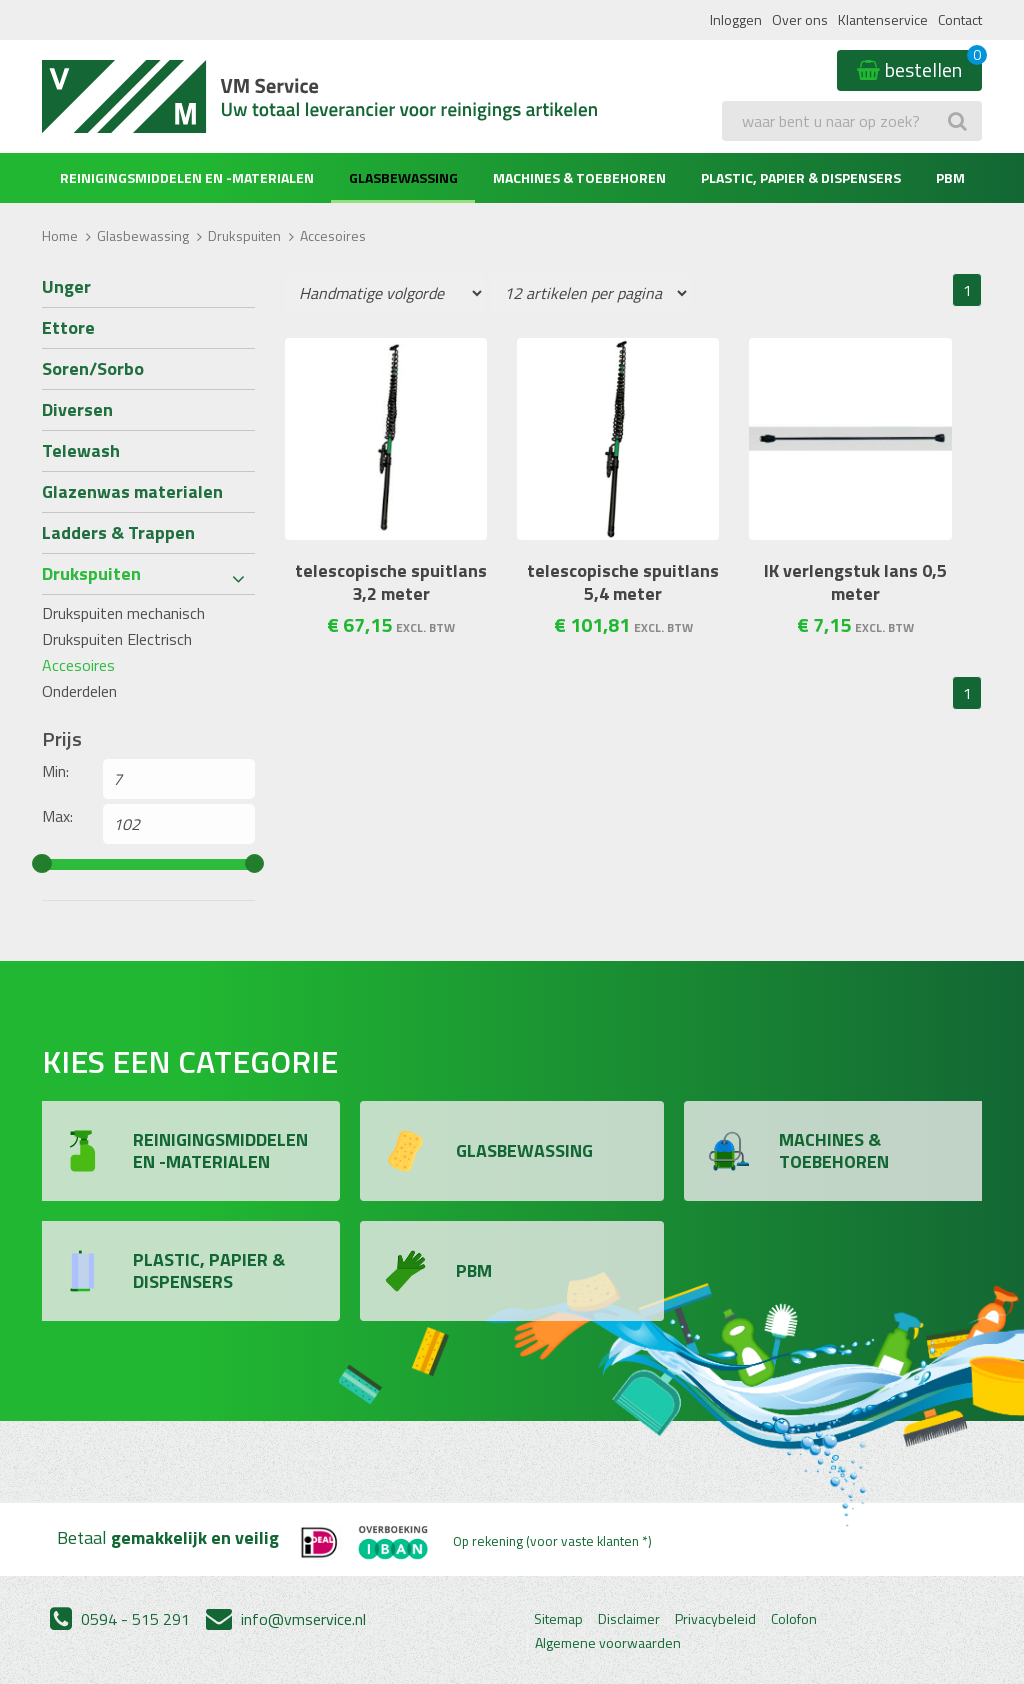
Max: (57, 816)
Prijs (62, 739)
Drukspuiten (244, 235)
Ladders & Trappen (118, 532)
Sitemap (558, 1619)
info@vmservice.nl (286, 1619)
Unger (66, 286)
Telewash (81, 450)
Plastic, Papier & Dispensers (801, 177)
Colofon (794, 1619)
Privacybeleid (715, 1619)
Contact (960, 19)
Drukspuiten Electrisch (117, 639)
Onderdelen (79, 691)
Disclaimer (629, 1619)
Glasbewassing (403, 177)
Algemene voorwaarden (608, 1643)
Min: (55, 771)
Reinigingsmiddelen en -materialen (187, 177)
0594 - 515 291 (120, 1619)
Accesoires (78, 665)
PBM (950, 177)
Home (60, 235)
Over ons (800, 19)
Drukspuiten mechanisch (123, 613)
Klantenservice (883, 19)
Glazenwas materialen (132, 491)
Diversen (77, 409)
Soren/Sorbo (93, 368)
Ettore (68, 327)
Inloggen (736, 19)
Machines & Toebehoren (579, 177)
